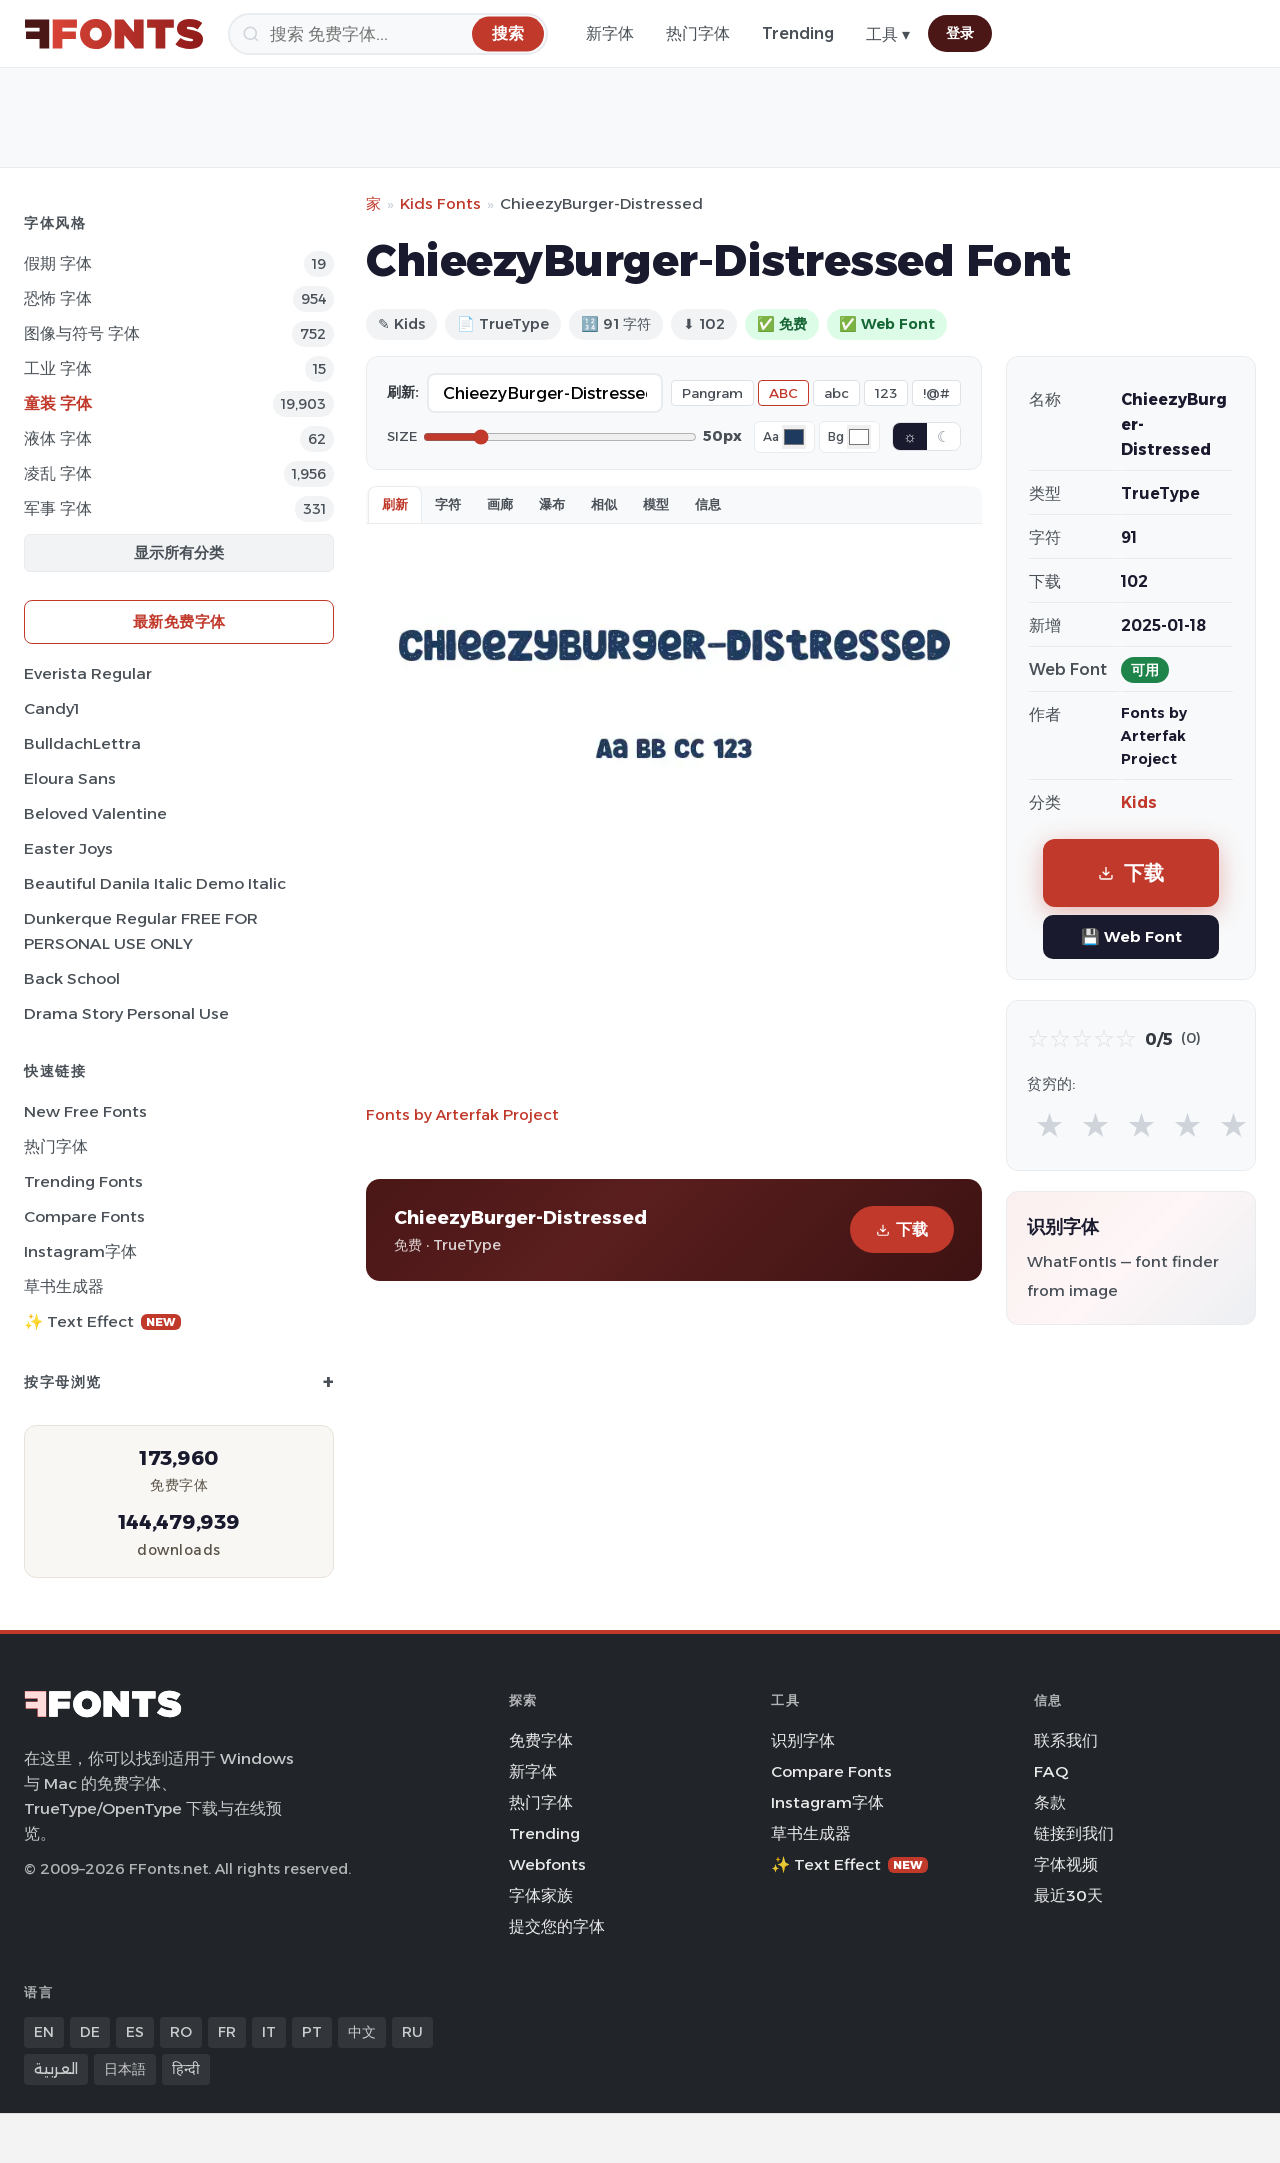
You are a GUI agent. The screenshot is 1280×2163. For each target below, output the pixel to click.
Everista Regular (88, 673)
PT (312, 2032)
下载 (902, 1229)
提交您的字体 (557, 1926)
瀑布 (552, 504)
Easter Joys (68, 848)
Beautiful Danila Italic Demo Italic (155, 883)
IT (269, 2032)
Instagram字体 (80, 1251)
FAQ (1051, 1771)
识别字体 (803, 1740)
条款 (1050, 1802)
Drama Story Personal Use (126, 1013)
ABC (783, 393)
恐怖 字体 (58, 298)
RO (181, 2032)
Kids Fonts (440, 203)
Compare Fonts (84, 1216)
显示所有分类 (179, 552)
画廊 (500, 504)
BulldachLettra (82, 743)
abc (836, 393)
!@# (936, 393)
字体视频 (1066, 1864)
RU (412, 2032)
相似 (604, 504)
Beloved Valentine (95, 813)
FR (227, 2032)
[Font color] (794, 437)
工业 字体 (58, 368)
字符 (448, 504)
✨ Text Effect (102, 1321)
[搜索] (388, 34)
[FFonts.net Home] (114, 34)
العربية (56, 2069)
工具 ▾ (888, 34)
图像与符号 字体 (82, 333)
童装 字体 (58, 403)
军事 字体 (58, 508)
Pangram (712, 393)
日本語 (125, 2069)
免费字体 (541, 1740)
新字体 (610, 33)
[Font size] (560, 437)
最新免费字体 (179, 621)
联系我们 (1066, 1740)
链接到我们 (1074, 1833)
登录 (960, 33)
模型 (656, 504)
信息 (708, 504)
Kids (1139, 802)
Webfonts (547, 1864)
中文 (362, 2032)
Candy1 (51, 708)
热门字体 (698, 33)
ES (135, 2032)
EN (44, 2032)
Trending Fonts (83, 1181)
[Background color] (859, 437)
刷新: (403, 392)
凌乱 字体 (58, 473)
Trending (798, 33)
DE (90, 2032)
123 (886, 393)
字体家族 (541, 1895)
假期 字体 (58, 263)
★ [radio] (1049, 1124)
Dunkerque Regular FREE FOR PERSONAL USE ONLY (141, 931)
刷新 (395, 504)
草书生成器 (64, 1286)
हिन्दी (186, 2069)
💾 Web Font (1131, 936)
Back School (72, 978)
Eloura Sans (70, 778)
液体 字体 (58, 438)
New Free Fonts (85, 1111)
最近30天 (1068, 1895)
